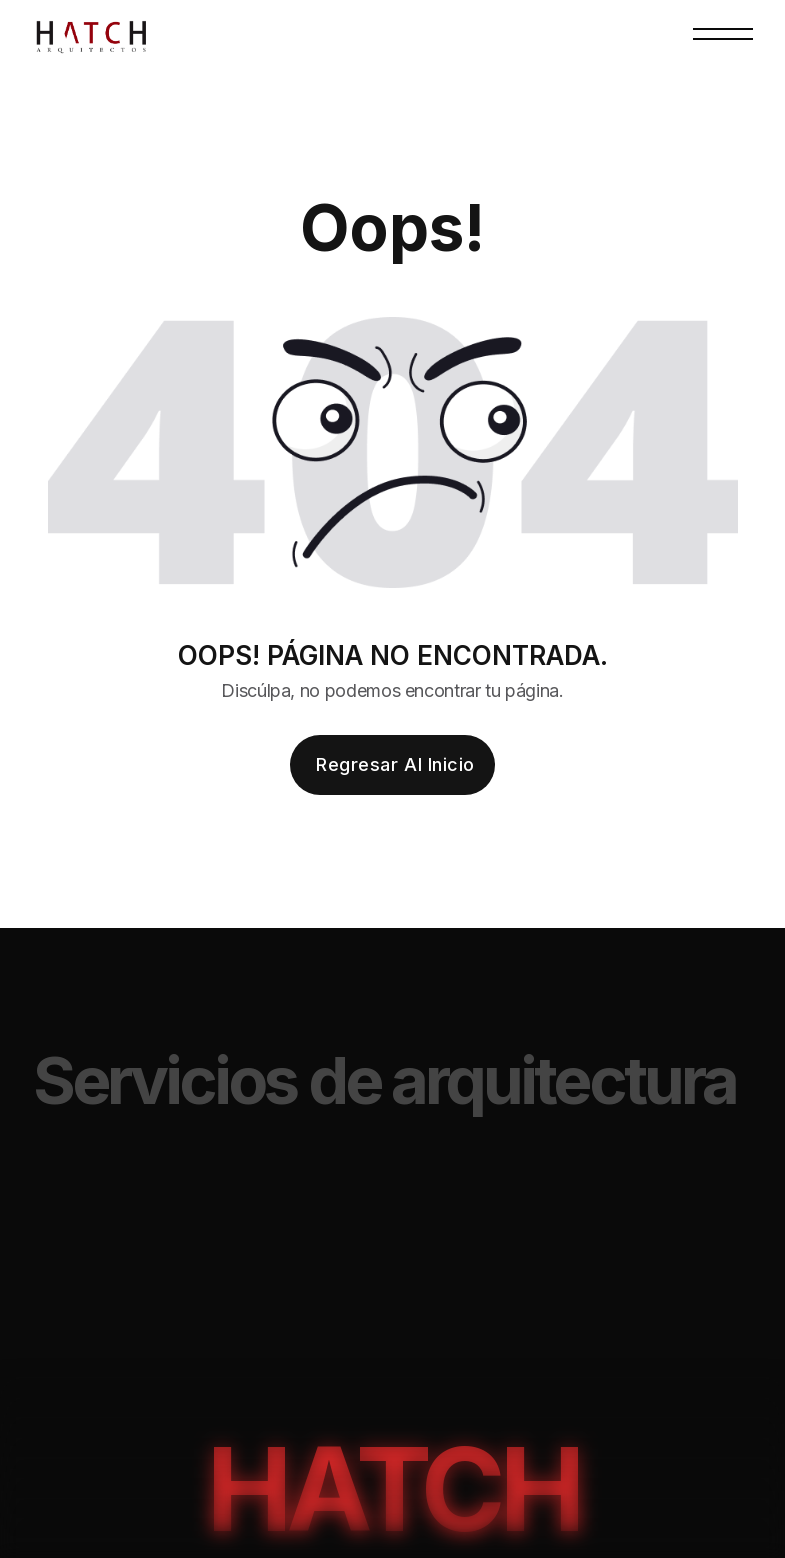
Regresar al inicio (395, 764)
